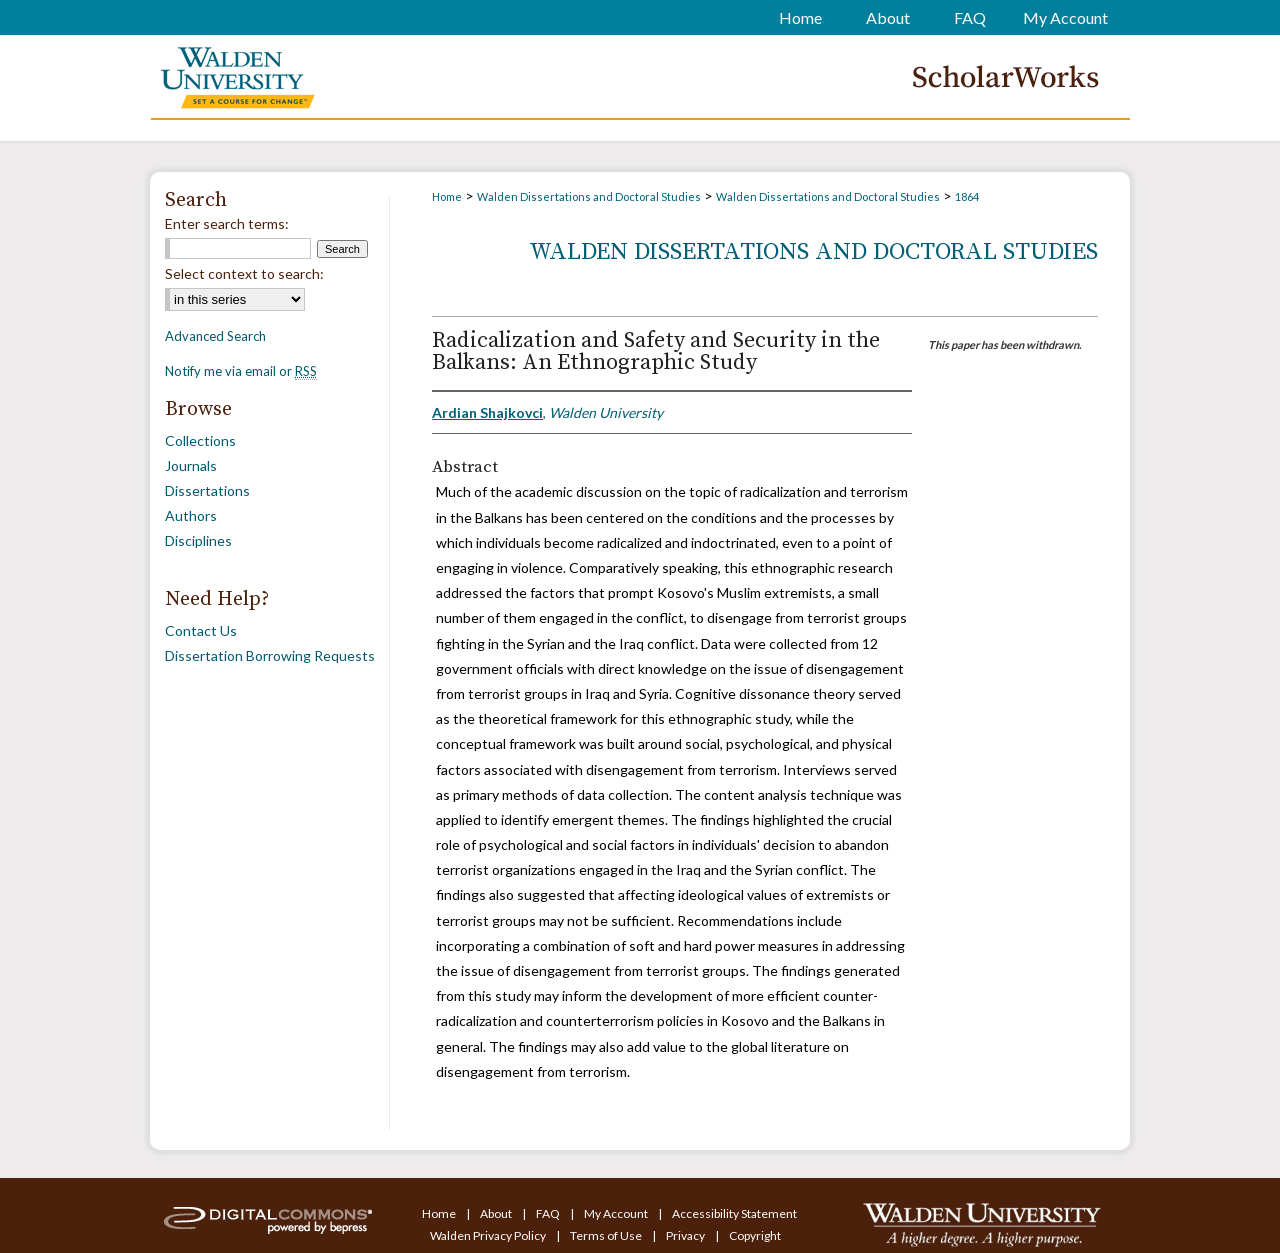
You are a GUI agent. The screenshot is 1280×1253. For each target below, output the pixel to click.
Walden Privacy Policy (489, 1235)
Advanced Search (215, 336)
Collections (200, 440)
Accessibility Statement (734, 1213)
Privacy (686, 1235)
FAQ (549, 1213)
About (497, 1213)
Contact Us (201, 630)
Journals (191, 465)
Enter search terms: (227, 223)
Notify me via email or (241, 371)
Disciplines (198, 540)
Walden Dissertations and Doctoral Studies (589, 196)
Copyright (755, 1235)
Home (447, 196)
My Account (617, 1213)
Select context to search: (244, 273)
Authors (191, 515)
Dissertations (207, 490)
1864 (967, 196)
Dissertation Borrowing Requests (270, 655)
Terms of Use (607, 1235)
